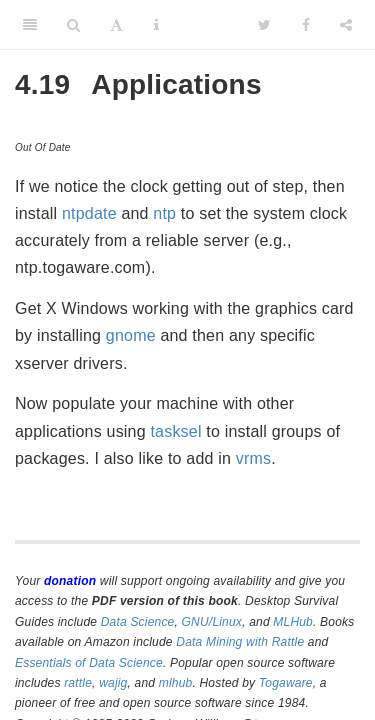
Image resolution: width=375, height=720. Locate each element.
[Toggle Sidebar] (30, 25)
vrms (253, 458)
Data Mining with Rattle (240, 642)
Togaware (286, 683)
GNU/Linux (212, 622)
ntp (164, 213)
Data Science (138, 622)
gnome (131, 335)
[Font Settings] (116, 25)
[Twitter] (264, 25)
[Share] (346, 25)
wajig (113, 683)
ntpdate (89, 213)
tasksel (175, 431)
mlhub (176, 683)
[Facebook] (306, 25)
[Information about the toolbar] (156, 25)
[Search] (73, 25)
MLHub (293, 622)
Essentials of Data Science (89, 663)
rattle (78, 683)
